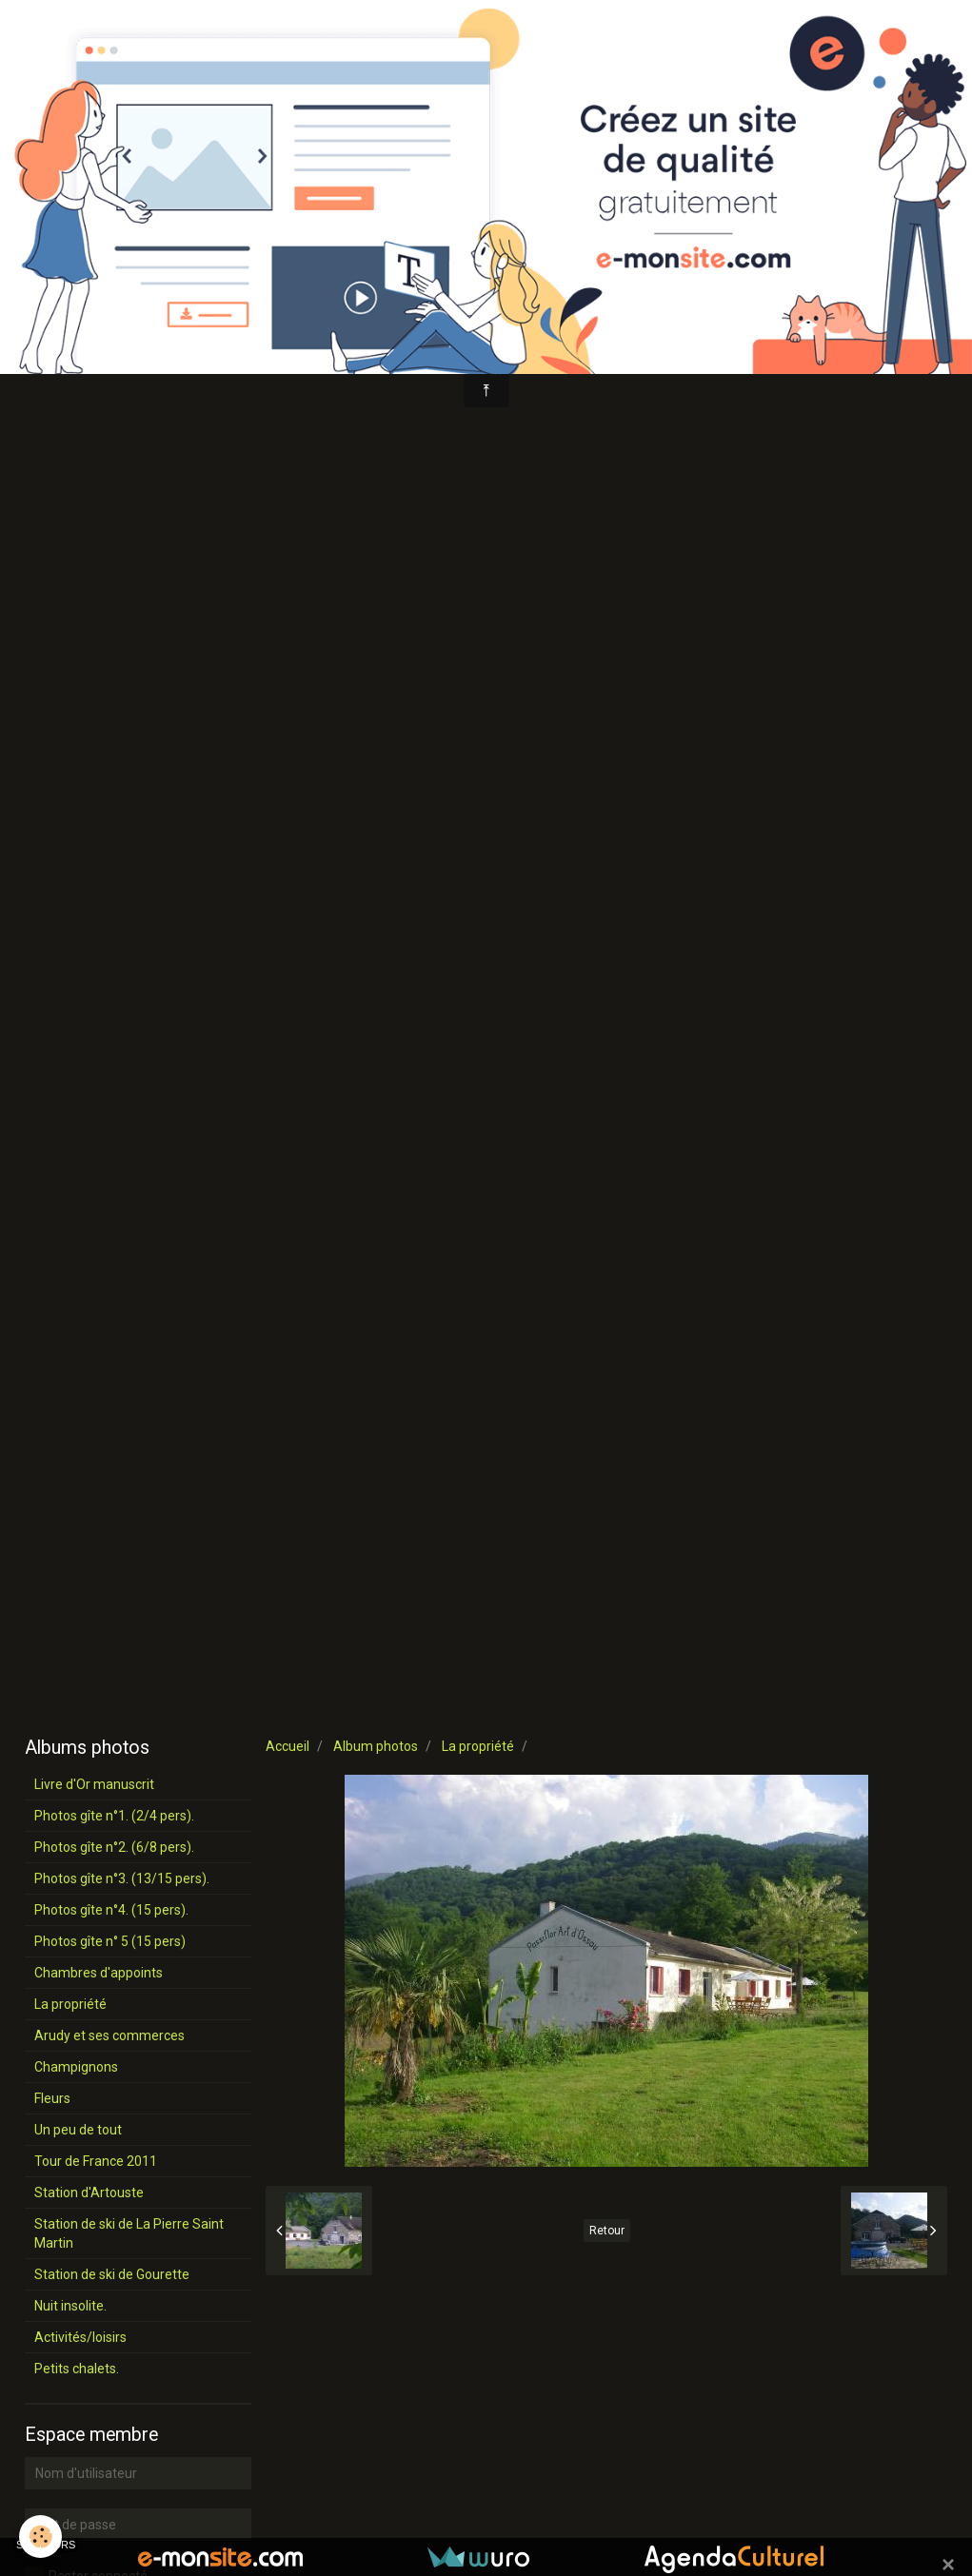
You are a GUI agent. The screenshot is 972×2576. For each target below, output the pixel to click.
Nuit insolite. (70, 2305)
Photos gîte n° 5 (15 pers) (110, 1941)
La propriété (478, 1746)
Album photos (375, 1746)
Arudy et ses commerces (109, 2035)
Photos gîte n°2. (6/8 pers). (114, 1847)
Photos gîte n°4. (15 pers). (111, 1909)
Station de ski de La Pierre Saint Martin (129, 2233)
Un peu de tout (78, 2129)
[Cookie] (40, 2536)
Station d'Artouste (89, 2192)
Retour (607, 2230)
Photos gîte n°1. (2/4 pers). (114, 1815)
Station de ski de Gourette (111, 2274)
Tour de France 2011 (95, 2161)
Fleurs (52, 2098)
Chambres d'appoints (98, 1972)
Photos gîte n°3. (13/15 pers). (121, 1878)
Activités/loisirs (80, 2337)
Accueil (287, 1746)
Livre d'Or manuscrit (94, 1784)
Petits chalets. (76, 2368)
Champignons (76, 2067)
